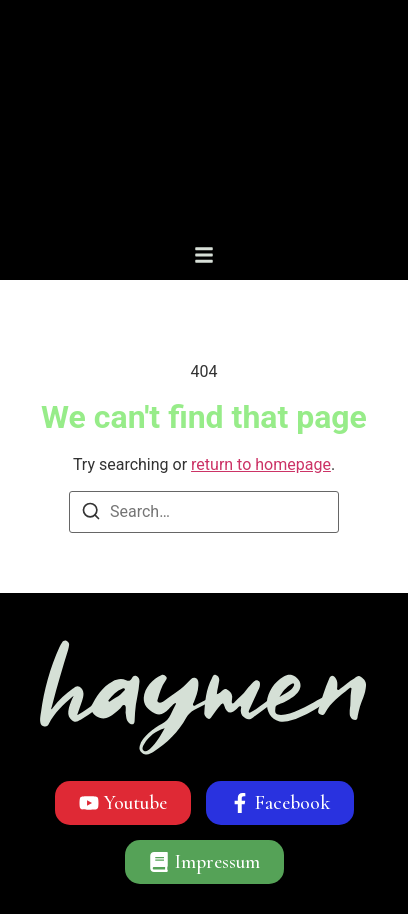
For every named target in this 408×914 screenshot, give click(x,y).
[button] (204, 255)
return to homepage (261, 464)
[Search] (91, 514)
